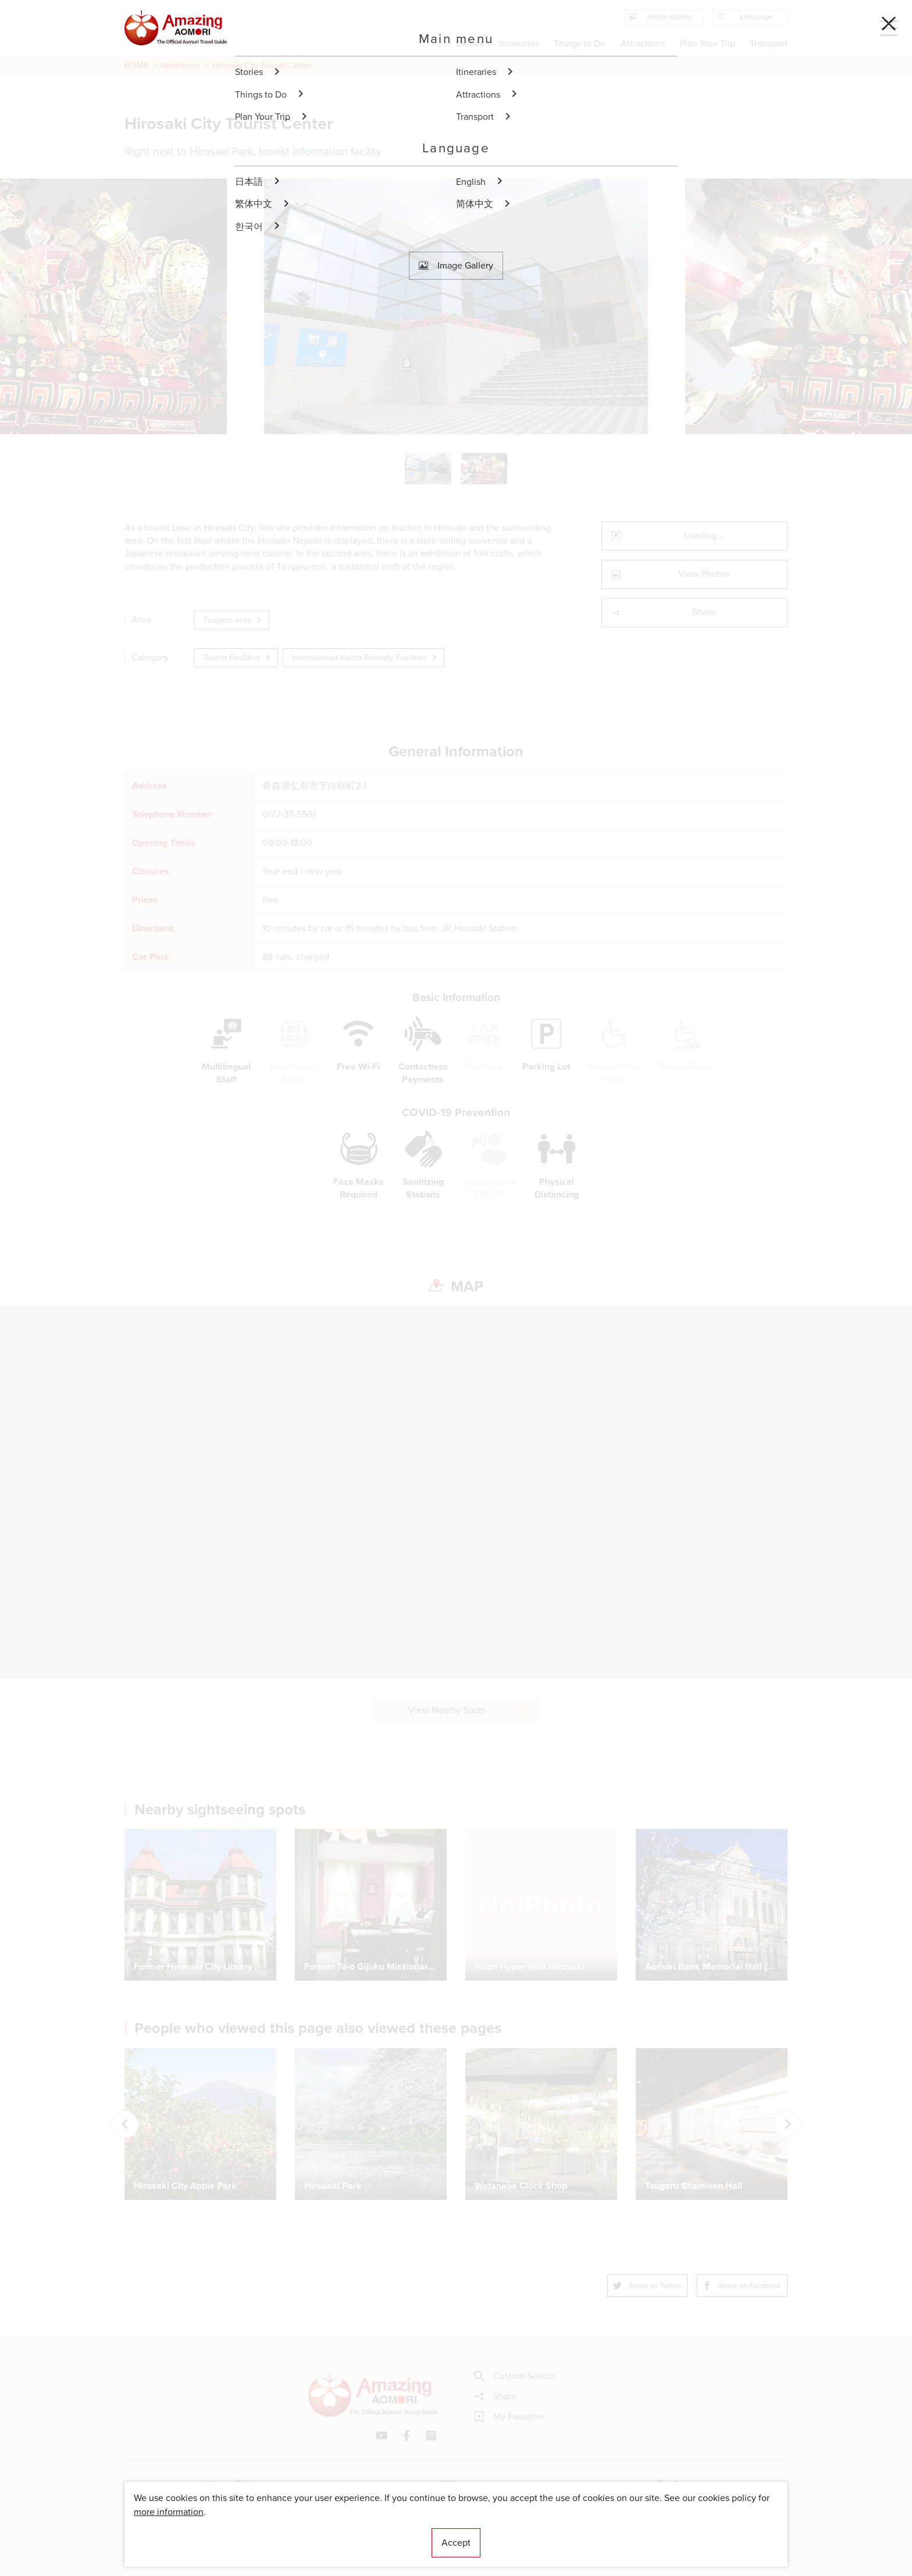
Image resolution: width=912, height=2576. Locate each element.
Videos (456, 2483)
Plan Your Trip (707, 43)
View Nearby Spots (468, 1710)
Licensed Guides (381, 2532)
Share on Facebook (742, 2285)
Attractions (180, 65)
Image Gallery (235, 2483)
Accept (456, 2542)
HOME (136, 65)
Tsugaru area (233, 619)
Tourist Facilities (237, 657)
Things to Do (579, 43)
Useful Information (527, 2532)
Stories (470, 43)
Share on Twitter (647, 2285)
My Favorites (510, 2416)
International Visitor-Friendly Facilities (365, 657)
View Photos (670, 573)
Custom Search (515, 2376)
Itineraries (519, 43)
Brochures (677, 2483)
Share (663, 612)
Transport (769, 43)
